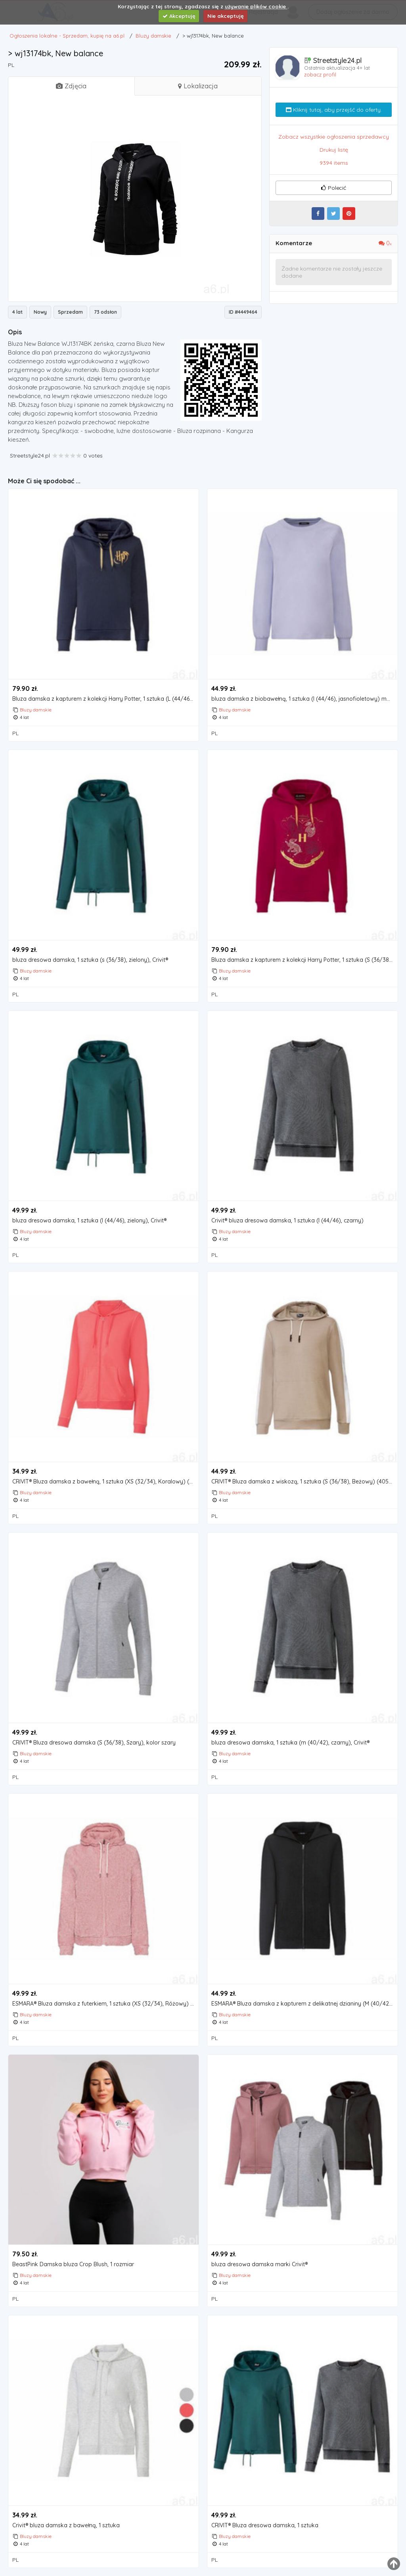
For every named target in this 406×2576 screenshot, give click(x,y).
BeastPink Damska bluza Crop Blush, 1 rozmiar (73, 2264)
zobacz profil (320, 74)
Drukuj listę (334, 149)
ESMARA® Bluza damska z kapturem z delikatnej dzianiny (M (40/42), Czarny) (304, 2003)
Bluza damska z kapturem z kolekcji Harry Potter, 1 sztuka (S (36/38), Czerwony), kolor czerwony (304, 960)
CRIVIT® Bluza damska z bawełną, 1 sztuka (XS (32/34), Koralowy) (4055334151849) (105, 1481)
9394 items (334, 162)
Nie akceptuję (225, 16)
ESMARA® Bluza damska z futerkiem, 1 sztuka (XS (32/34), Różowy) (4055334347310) (105, 2003)
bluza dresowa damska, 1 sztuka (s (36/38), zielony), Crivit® (90, 960)
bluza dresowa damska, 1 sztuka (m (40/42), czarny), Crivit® (290, 1742)
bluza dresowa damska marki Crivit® (259, 2264)
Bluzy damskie (36, 710)
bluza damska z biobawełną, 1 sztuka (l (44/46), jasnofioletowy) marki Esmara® (304, 699)
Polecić (333, 187)
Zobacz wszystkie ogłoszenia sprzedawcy (333, 136)
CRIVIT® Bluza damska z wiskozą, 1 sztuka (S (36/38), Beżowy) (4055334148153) (304, 1481)
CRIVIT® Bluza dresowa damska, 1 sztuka (264, 2525)
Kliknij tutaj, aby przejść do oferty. (334, 109)
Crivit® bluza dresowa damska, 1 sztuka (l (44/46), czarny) (287, 1220)
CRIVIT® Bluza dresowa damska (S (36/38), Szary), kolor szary (94, 1742)
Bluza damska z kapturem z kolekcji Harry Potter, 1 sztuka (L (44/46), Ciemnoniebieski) (105, 699)
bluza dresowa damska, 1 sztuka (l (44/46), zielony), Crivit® (89, 1220)
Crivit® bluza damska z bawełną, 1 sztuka (66, 2525)
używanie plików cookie (256, 6)
